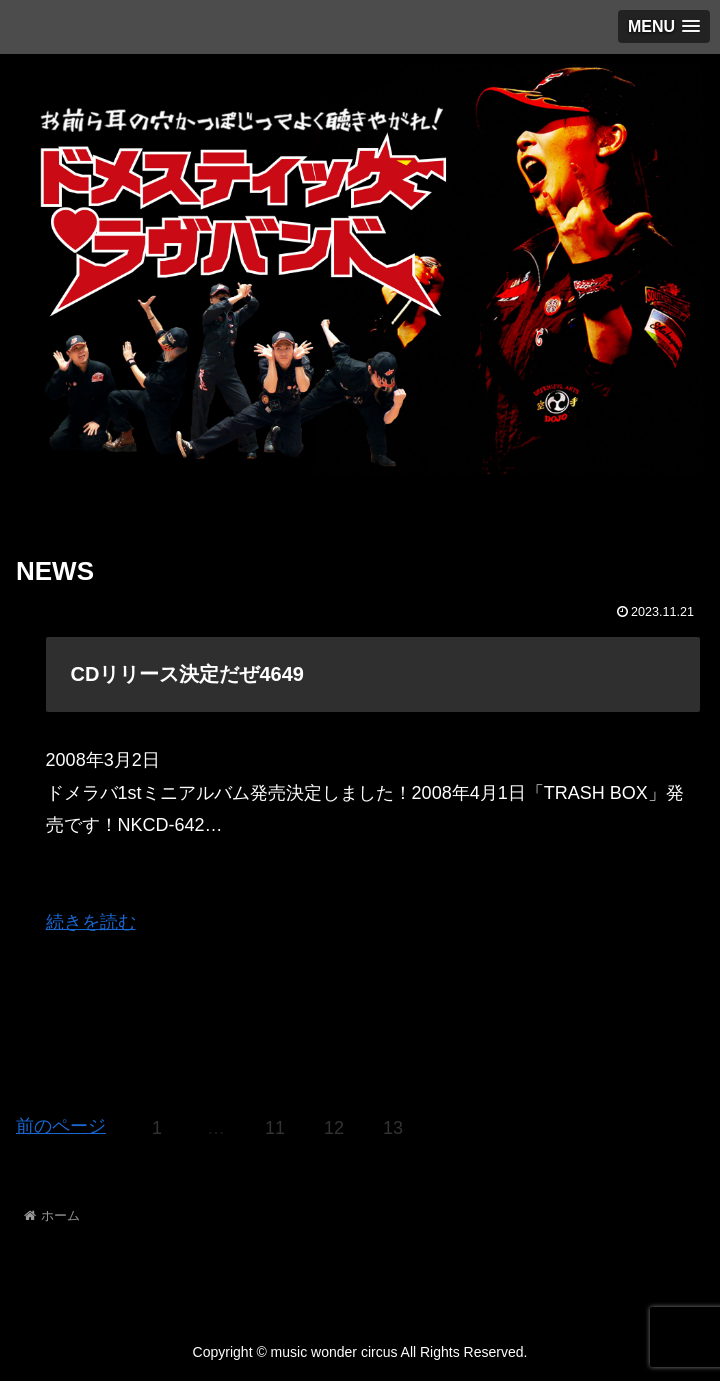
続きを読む (91, 922)
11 (275, 1128)
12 (334, 1128)
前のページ (61, 1126)
